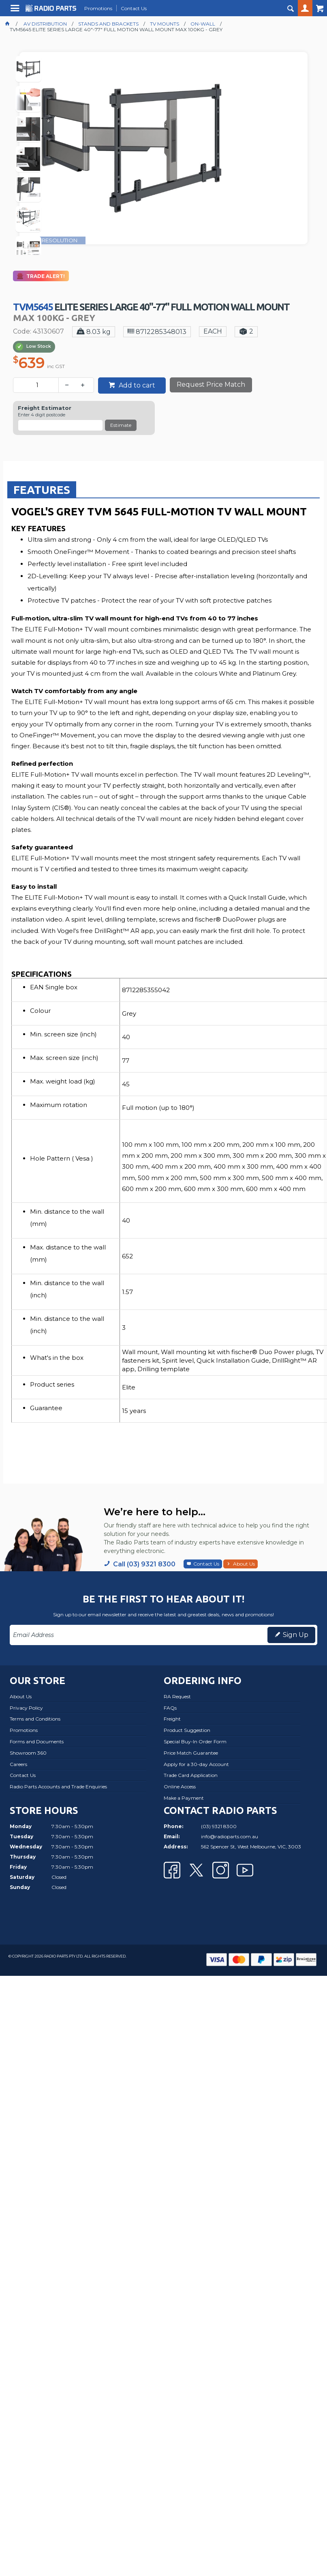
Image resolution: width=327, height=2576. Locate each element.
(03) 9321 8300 (219, 1826)
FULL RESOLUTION (52, 240)
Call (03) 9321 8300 (144, 1564)
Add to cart (136, 385)
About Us (244, 1564)
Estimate (120, 425)
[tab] (41, 489)
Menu (16, 11)
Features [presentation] (41, 489)
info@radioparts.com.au (229, 1836)
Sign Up (295, 1635)
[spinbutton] (37, 385)
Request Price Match (211, 384)
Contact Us (206, 1564)
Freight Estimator (44, 408)
